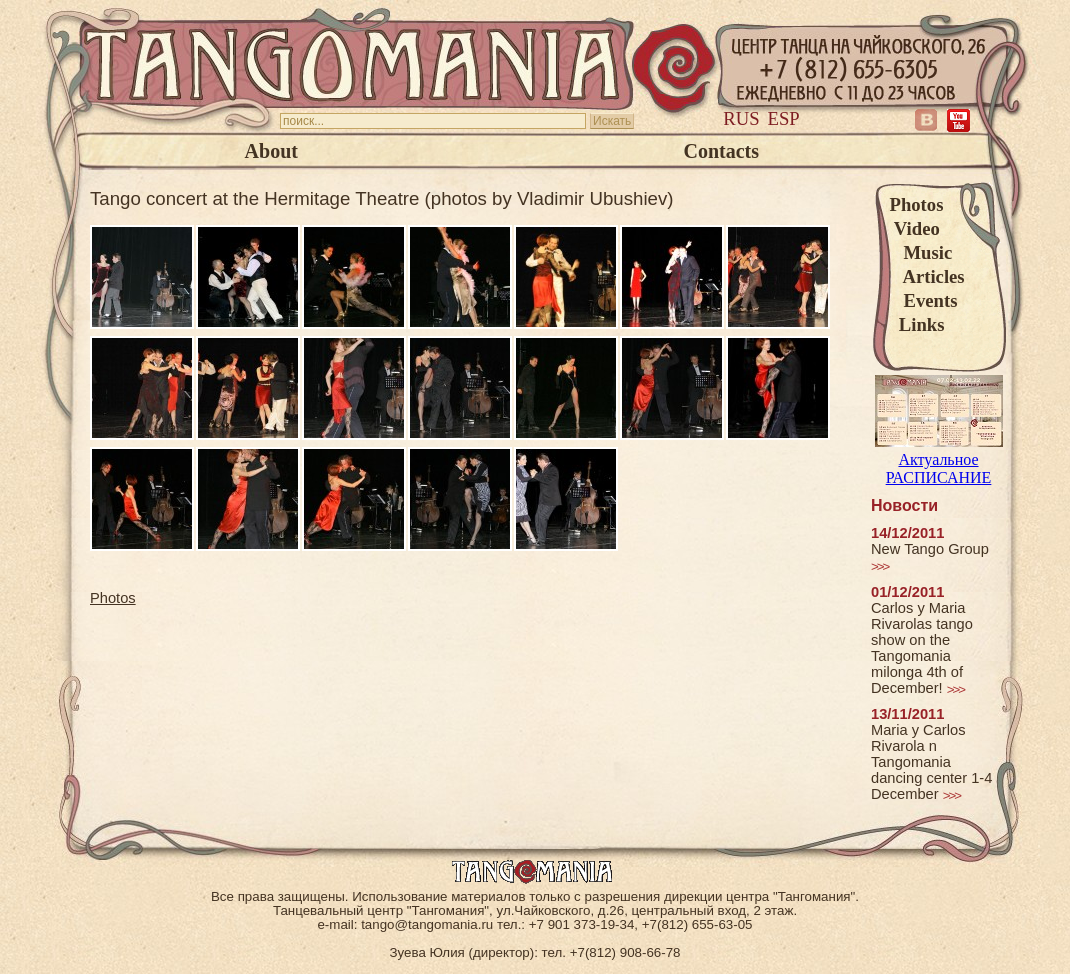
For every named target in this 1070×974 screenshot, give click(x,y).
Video (915, 228)
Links (917, 324)
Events (924, 300)
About (271, 151)
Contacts (721, 151)
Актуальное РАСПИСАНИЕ (939, 459)
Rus (741, 118)
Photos (917, 204)
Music (921, 252)
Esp (784, 118)
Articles (927, 276)
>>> (879, 566)
